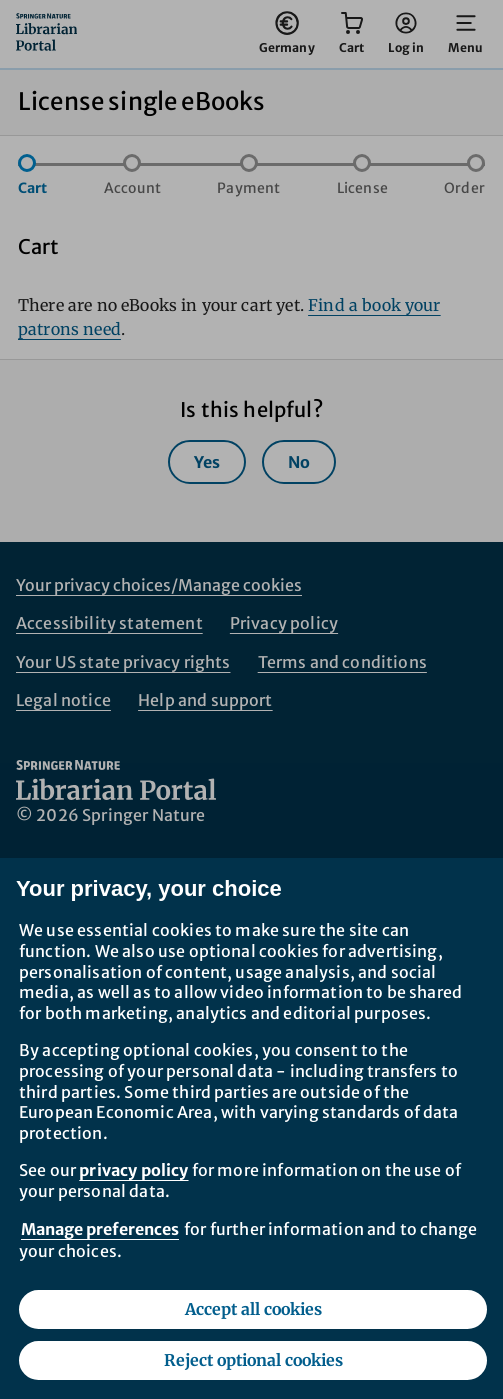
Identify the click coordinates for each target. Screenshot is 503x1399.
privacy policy (133, 1170)
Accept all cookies (253, 1309)
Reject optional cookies (253, 1360)
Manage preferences (100, 1229)
